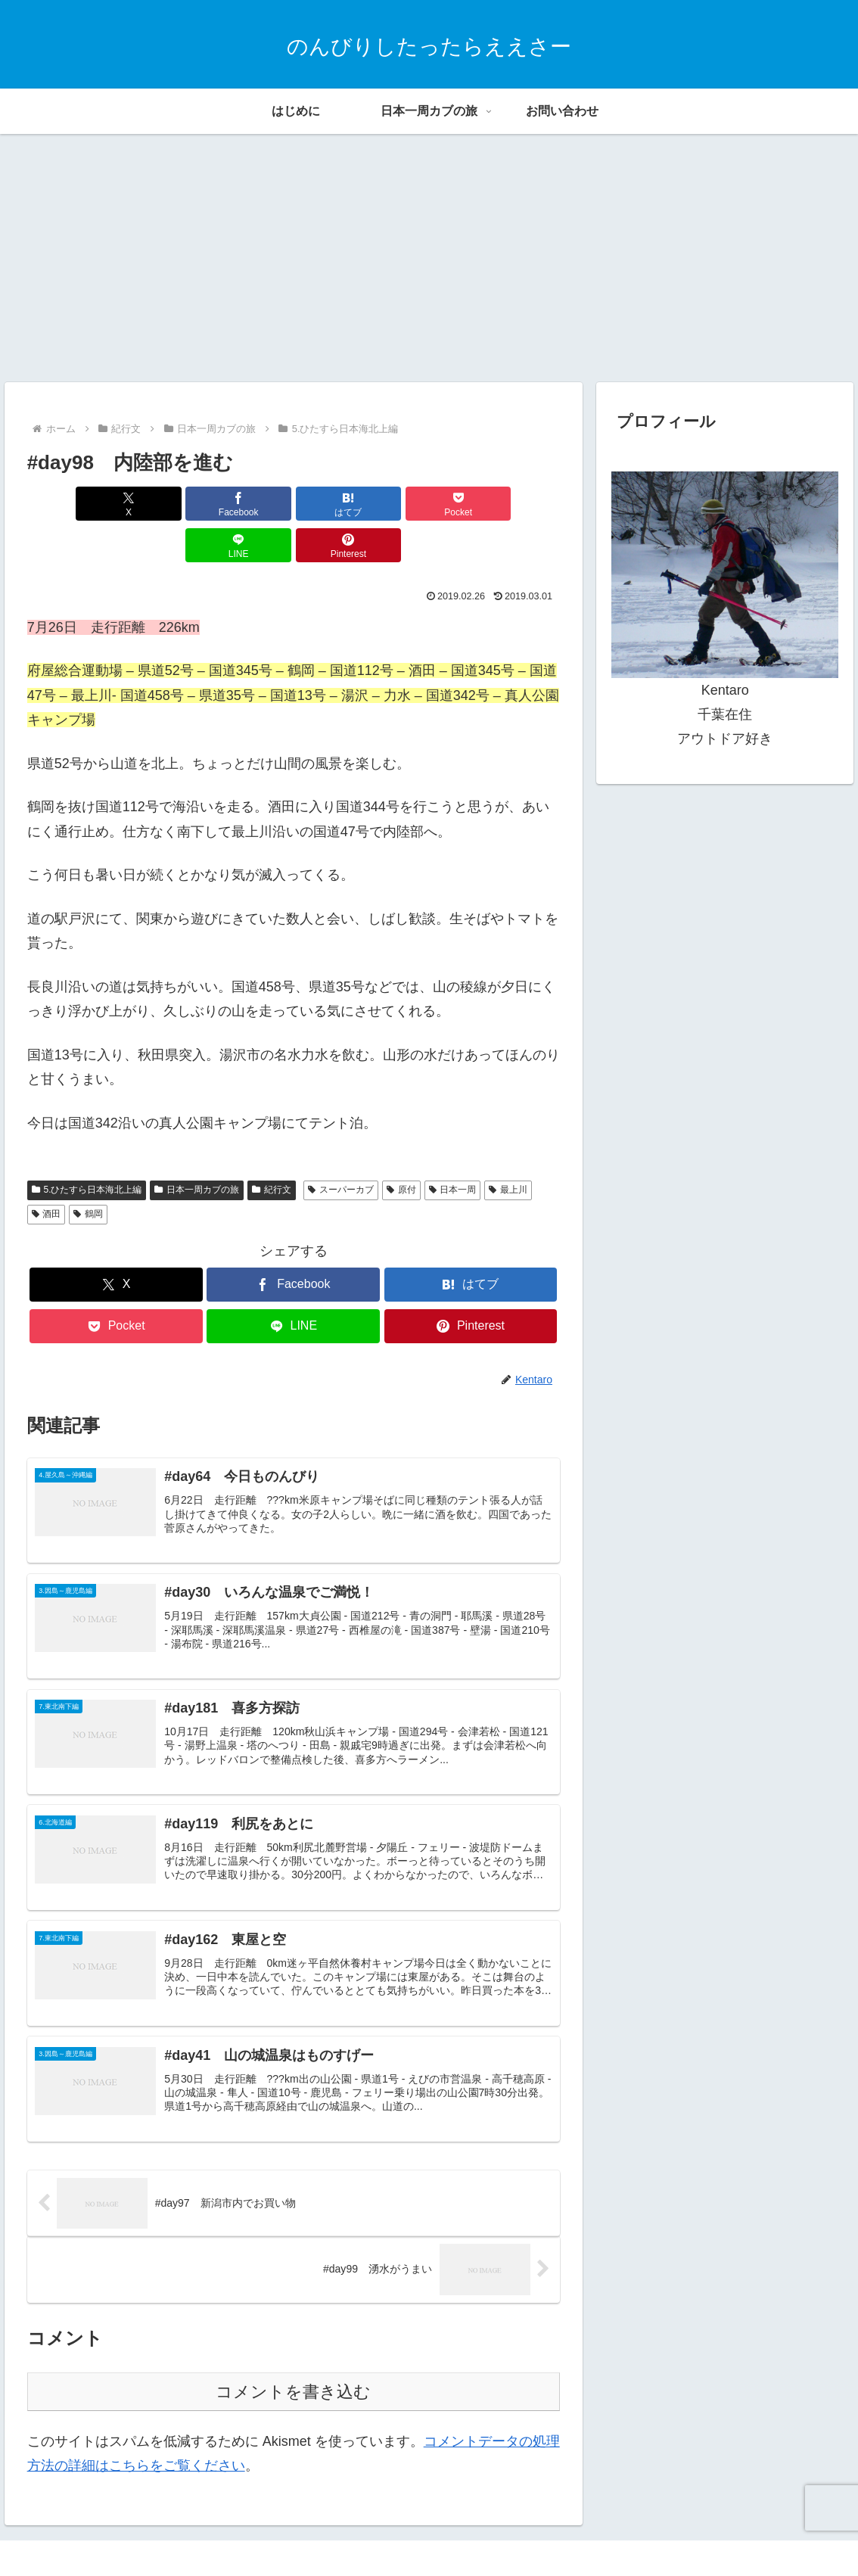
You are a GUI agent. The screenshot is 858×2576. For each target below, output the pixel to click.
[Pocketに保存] (338, 504)
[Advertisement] (429, 258)
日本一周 (453, 1148)
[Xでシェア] (70, 504)
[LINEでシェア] (428, 504)
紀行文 (271, 1148)
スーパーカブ (341, 1148)
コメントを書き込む (293, 2359)
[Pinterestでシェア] (517, 504)
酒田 (46, 1172)
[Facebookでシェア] (159, 504)
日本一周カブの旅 (196, 1148)
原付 (401, 1148)
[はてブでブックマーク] (248, 504)
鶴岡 (88, 1172)
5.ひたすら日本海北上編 (87, 1148)
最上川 (508, 1148)
